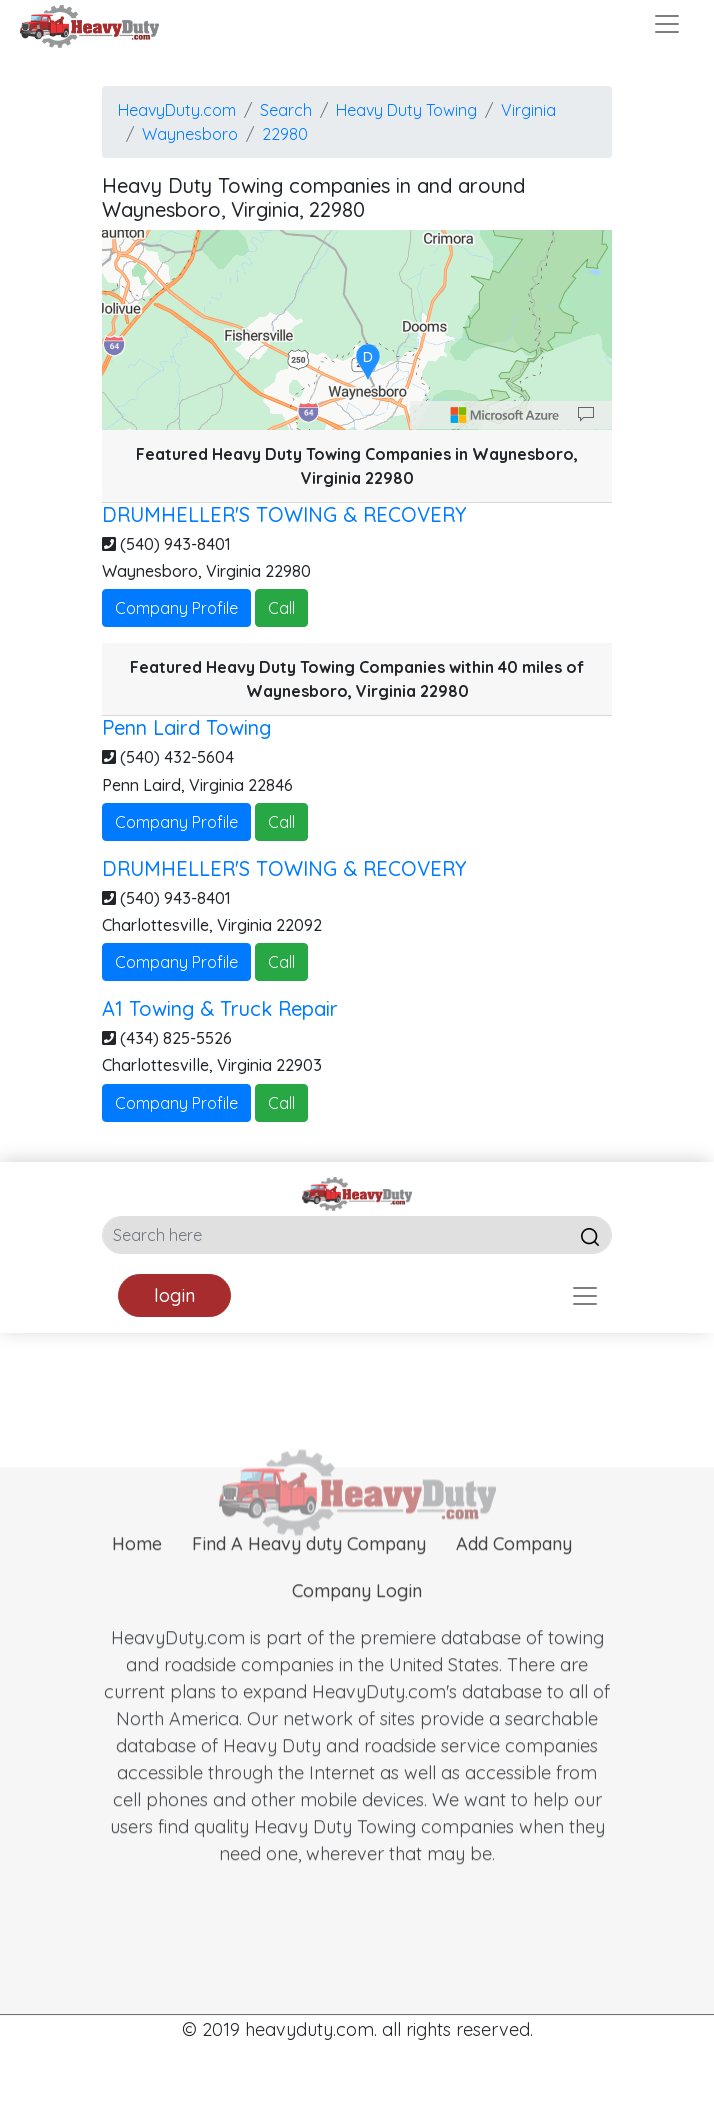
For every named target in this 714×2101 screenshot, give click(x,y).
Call (281, 608)
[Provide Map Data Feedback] (586, 415)
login (174, 1295)
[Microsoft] (505, 415)
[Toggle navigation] (667, 24)
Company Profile (176, 608)
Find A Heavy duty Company (309, 1567)
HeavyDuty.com (177, 110)
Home (137, 1567)
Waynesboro (190, 134)
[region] (357, 330)
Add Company (514, 1567)
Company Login (357, 1614)
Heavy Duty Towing (406, 110)
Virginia (528, 110)
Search (286, 110)
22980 (285, 134)
